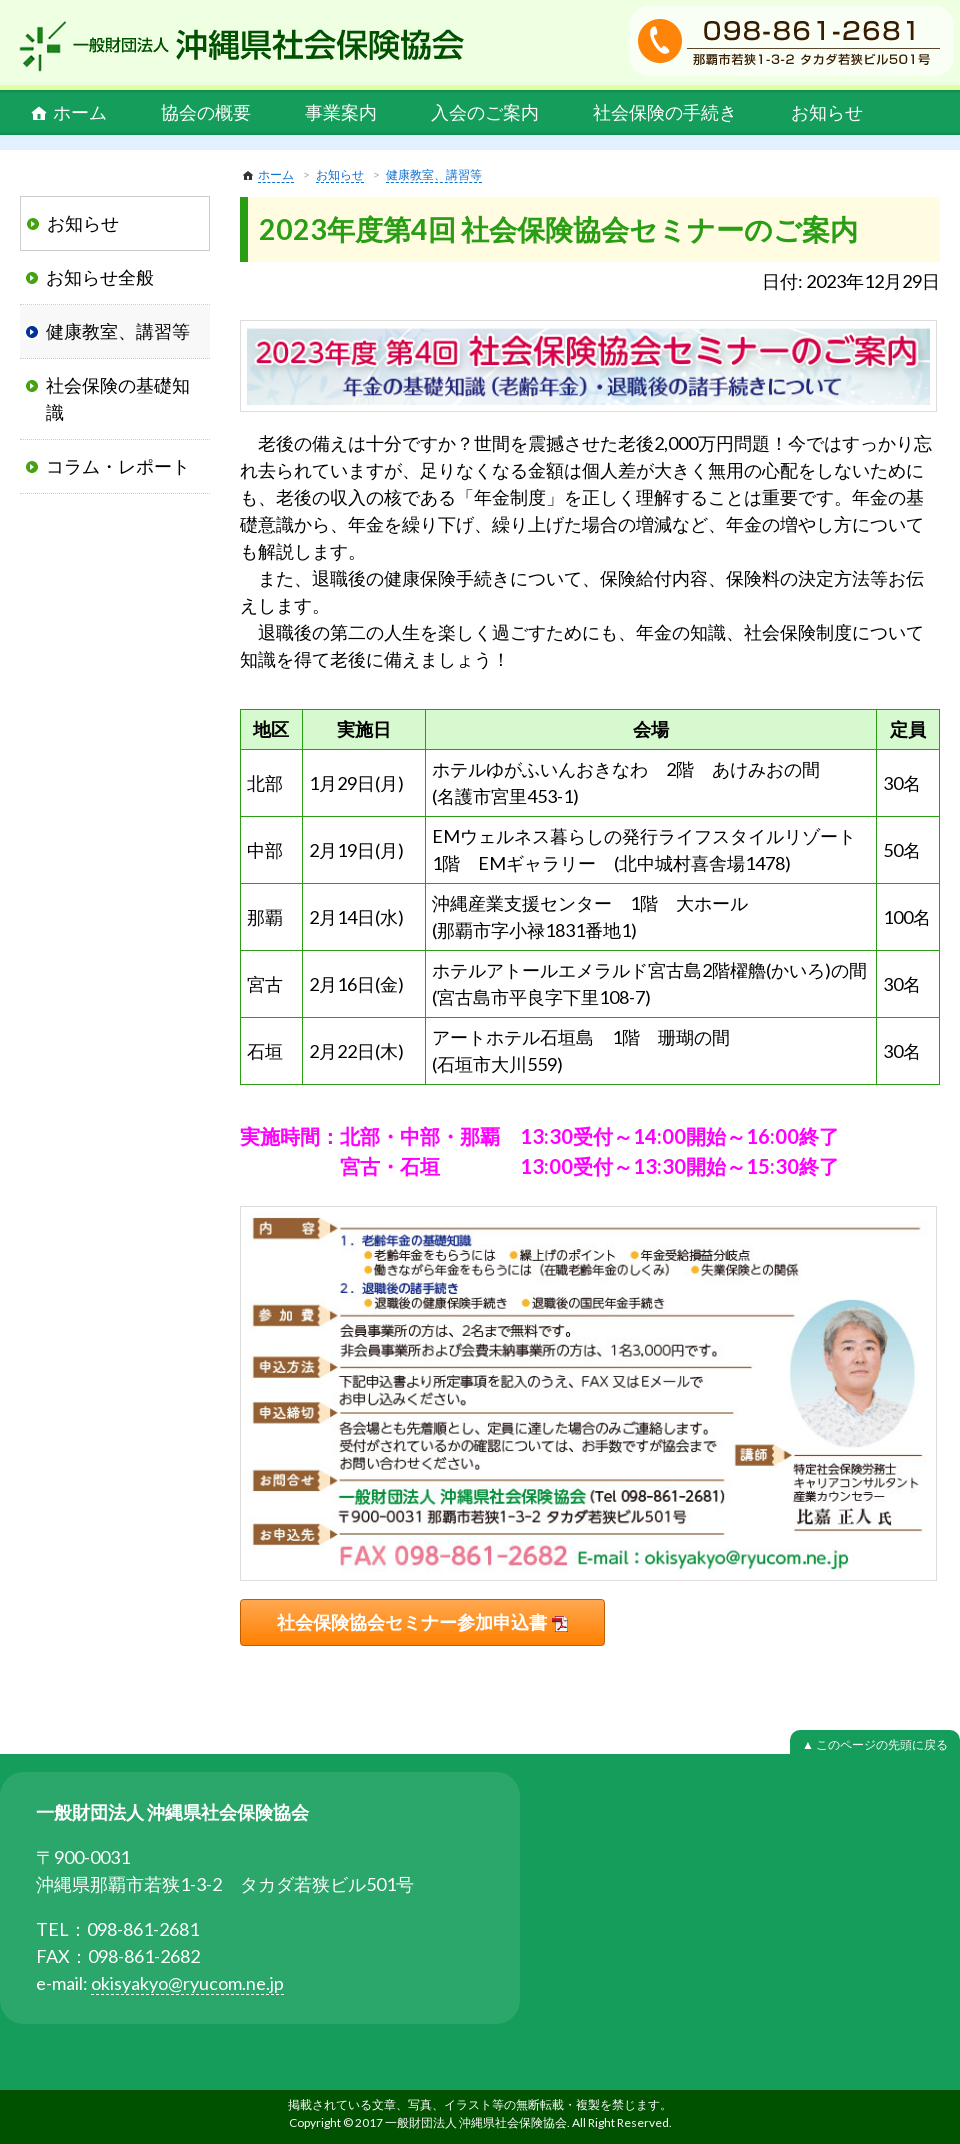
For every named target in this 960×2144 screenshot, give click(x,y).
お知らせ (827, 112)
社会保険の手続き (665, 112)
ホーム (80, 112)
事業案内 (341, 112)
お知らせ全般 (100, 277)
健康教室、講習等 (434, 174)
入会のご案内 (485, 112)
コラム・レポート (118, 466)
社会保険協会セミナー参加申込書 (412, 1622)
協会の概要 (206, 112)
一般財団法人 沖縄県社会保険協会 (242, 46)
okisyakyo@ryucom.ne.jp (187, 1983)
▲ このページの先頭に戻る (875, 1744)
